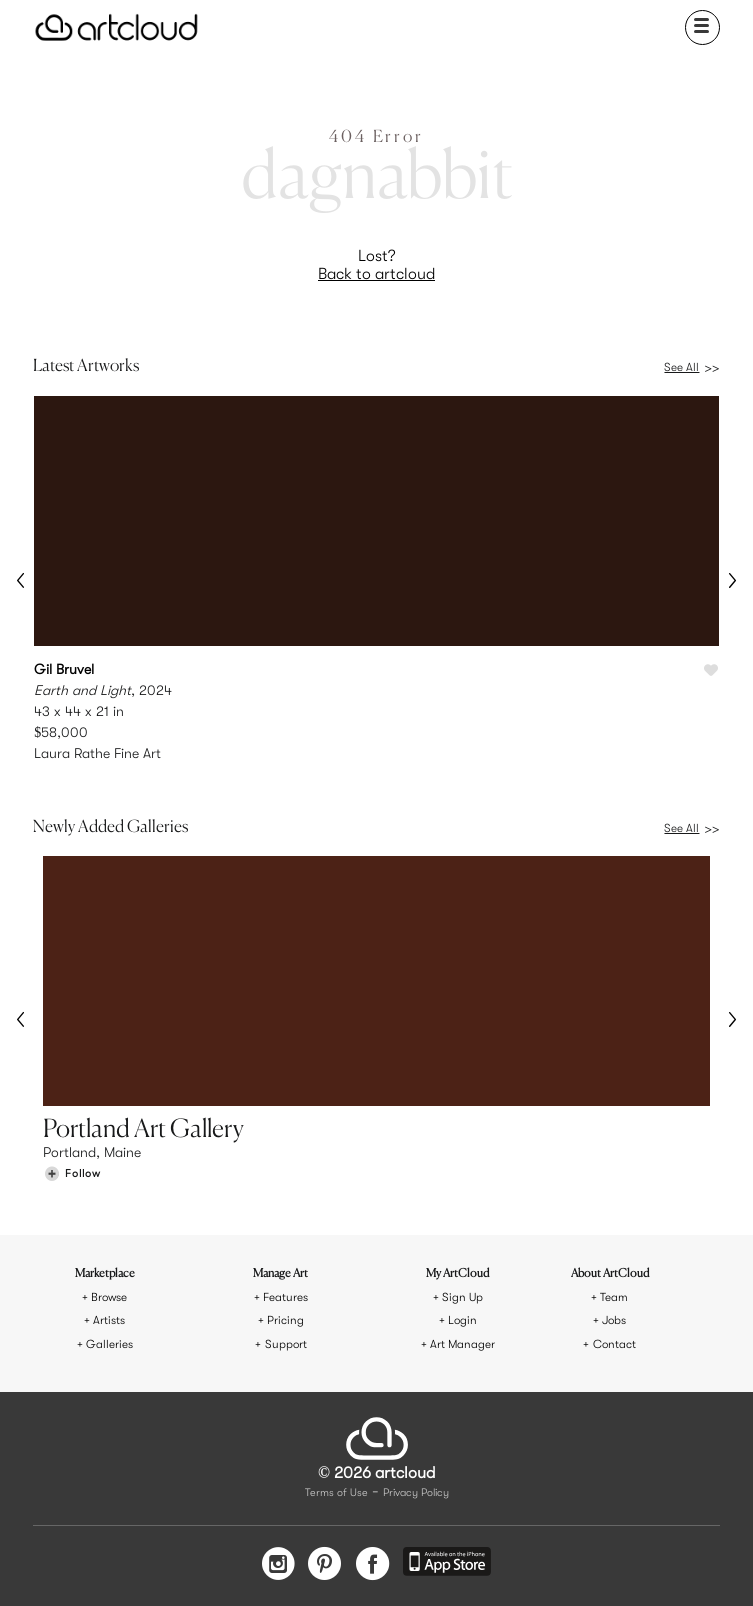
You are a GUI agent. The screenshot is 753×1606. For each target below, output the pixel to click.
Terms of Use (336, 1493)
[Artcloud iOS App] (447, 1564)
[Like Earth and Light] (711, 671)
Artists (109, 1320)
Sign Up (462, 1297)
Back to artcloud (376, 274)
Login (462, 1320)
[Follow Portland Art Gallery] (72, 1173)
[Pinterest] (325, 1565)
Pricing (285, 1320)
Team (614, 1297)
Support (286, 1344)
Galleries (109, 1344)
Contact (614, 1344)
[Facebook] (372, 1565)
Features (285, 1297)
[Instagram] (278, 1565)
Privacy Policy (416, 1493)
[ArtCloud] (116, 27)
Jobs (614, 1320)
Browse (109, 1297)
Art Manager (462, 1344)
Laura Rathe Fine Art (97, 753)
